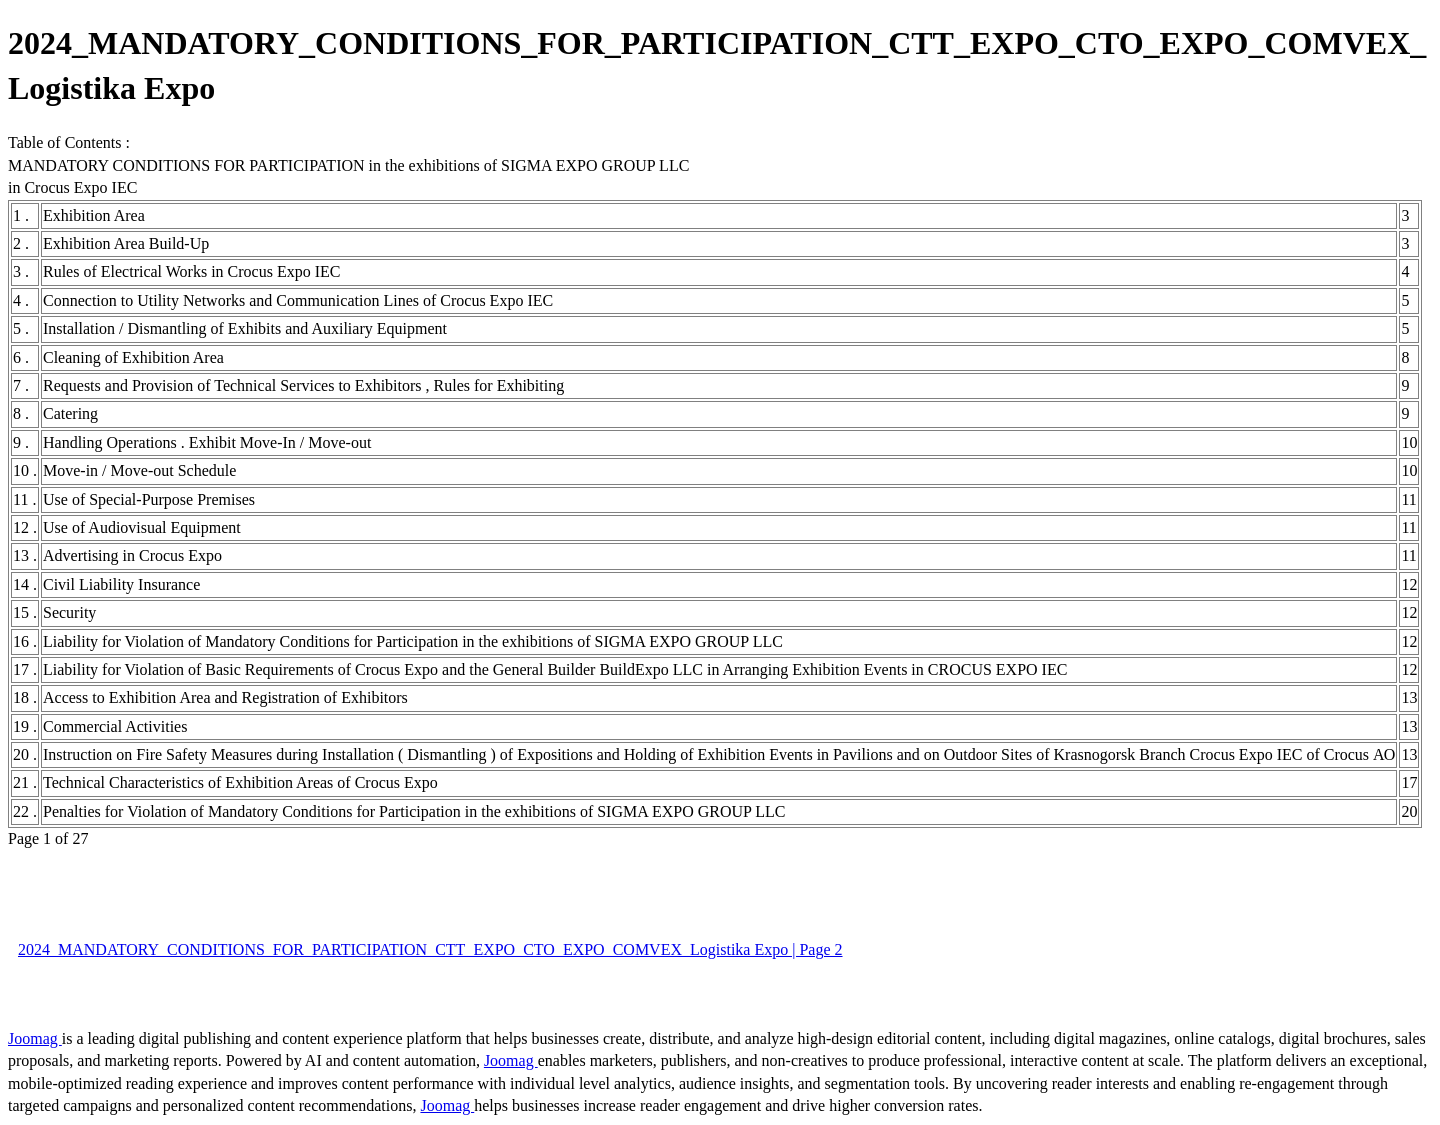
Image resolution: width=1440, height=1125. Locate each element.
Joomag (35, 1038)
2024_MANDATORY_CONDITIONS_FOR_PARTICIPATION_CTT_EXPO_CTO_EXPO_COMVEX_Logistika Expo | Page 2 (430, 949)
